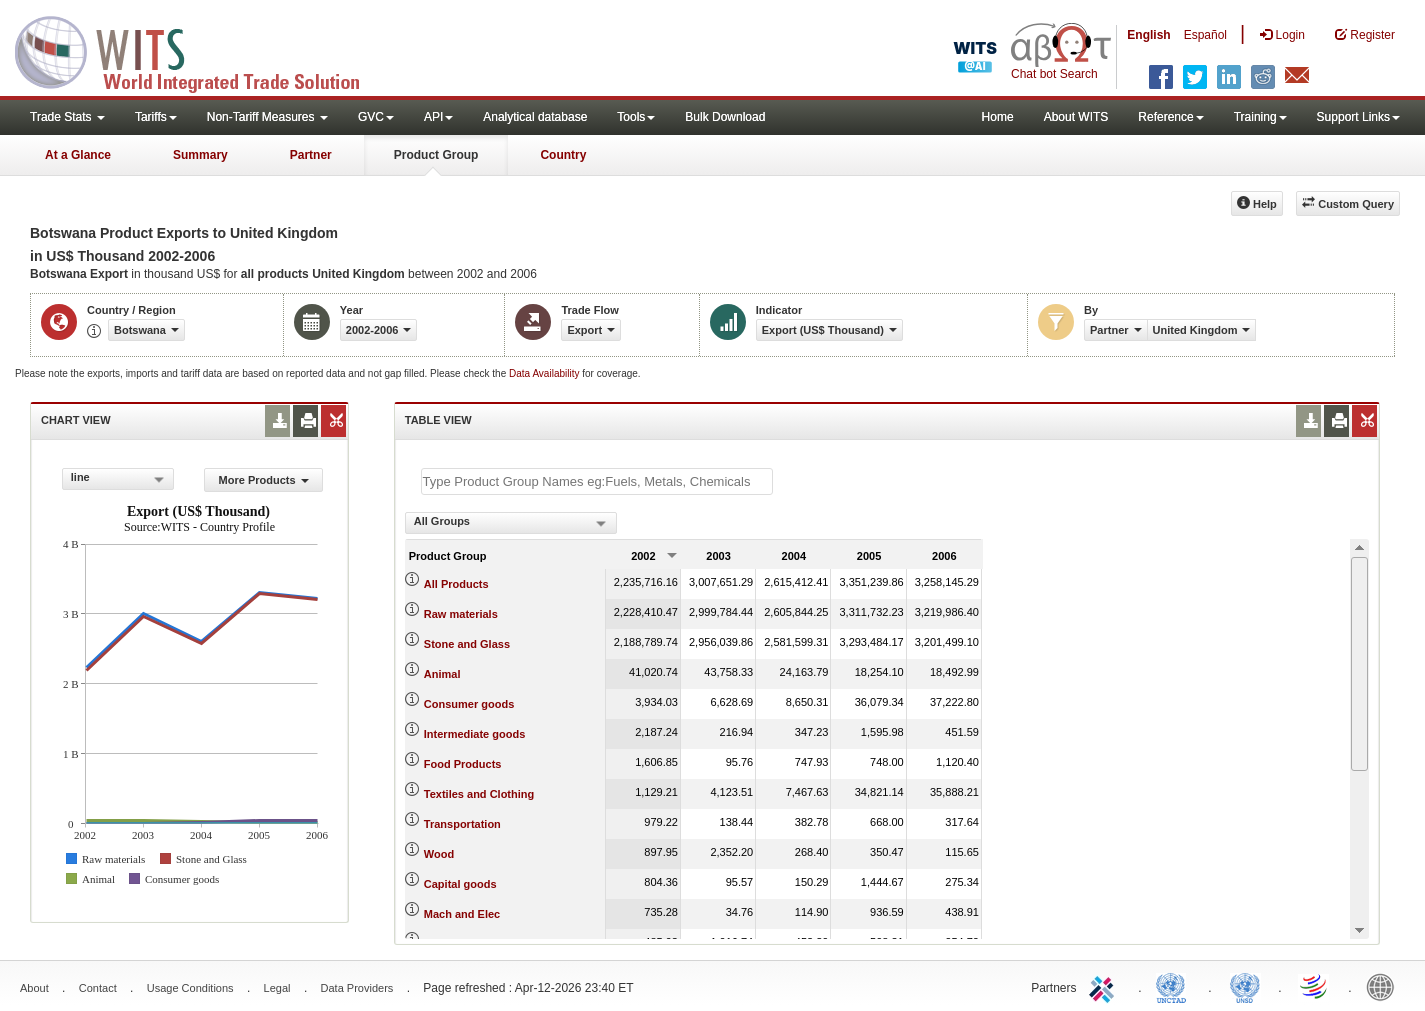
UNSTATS (1245, 986)
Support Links (1358, 117)
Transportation (462, 824)
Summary (200, 155)
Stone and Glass (467, 644)
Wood (439, 854)
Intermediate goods (474, 734)
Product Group (436, 155)
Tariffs (156, 117)
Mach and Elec (462, 914)
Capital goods (460, 884)
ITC (1105, 986)
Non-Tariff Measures (267, 117)
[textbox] (597, 481)
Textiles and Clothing (479, 794)
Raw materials (461, 614)
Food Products (463, 764)
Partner (311, 155)
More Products (264, 480)
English (1148, 35)
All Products (456, 584)
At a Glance (78, 155)
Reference (1170, 117)
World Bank (1385, 986)
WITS (200, 50)
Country (563, 155)
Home (998, 117)
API (438, 117)
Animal (442, 674)
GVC (376, 117)
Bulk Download (725, 117)
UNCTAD (1175, 986)
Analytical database (535, 117)
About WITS (1076, 117)
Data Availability (545, 373)
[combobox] (118, 479)
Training (1260, 117)
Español (1205, 35)
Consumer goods (469, 704)
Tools (636, 117)
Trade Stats (67, 117)
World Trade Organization (1315, 986)
